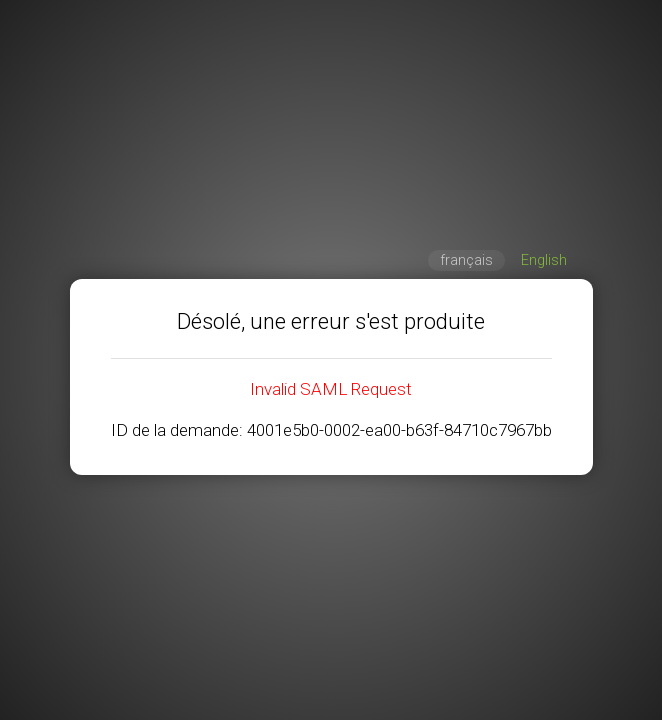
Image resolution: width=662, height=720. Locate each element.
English (544, 260)
